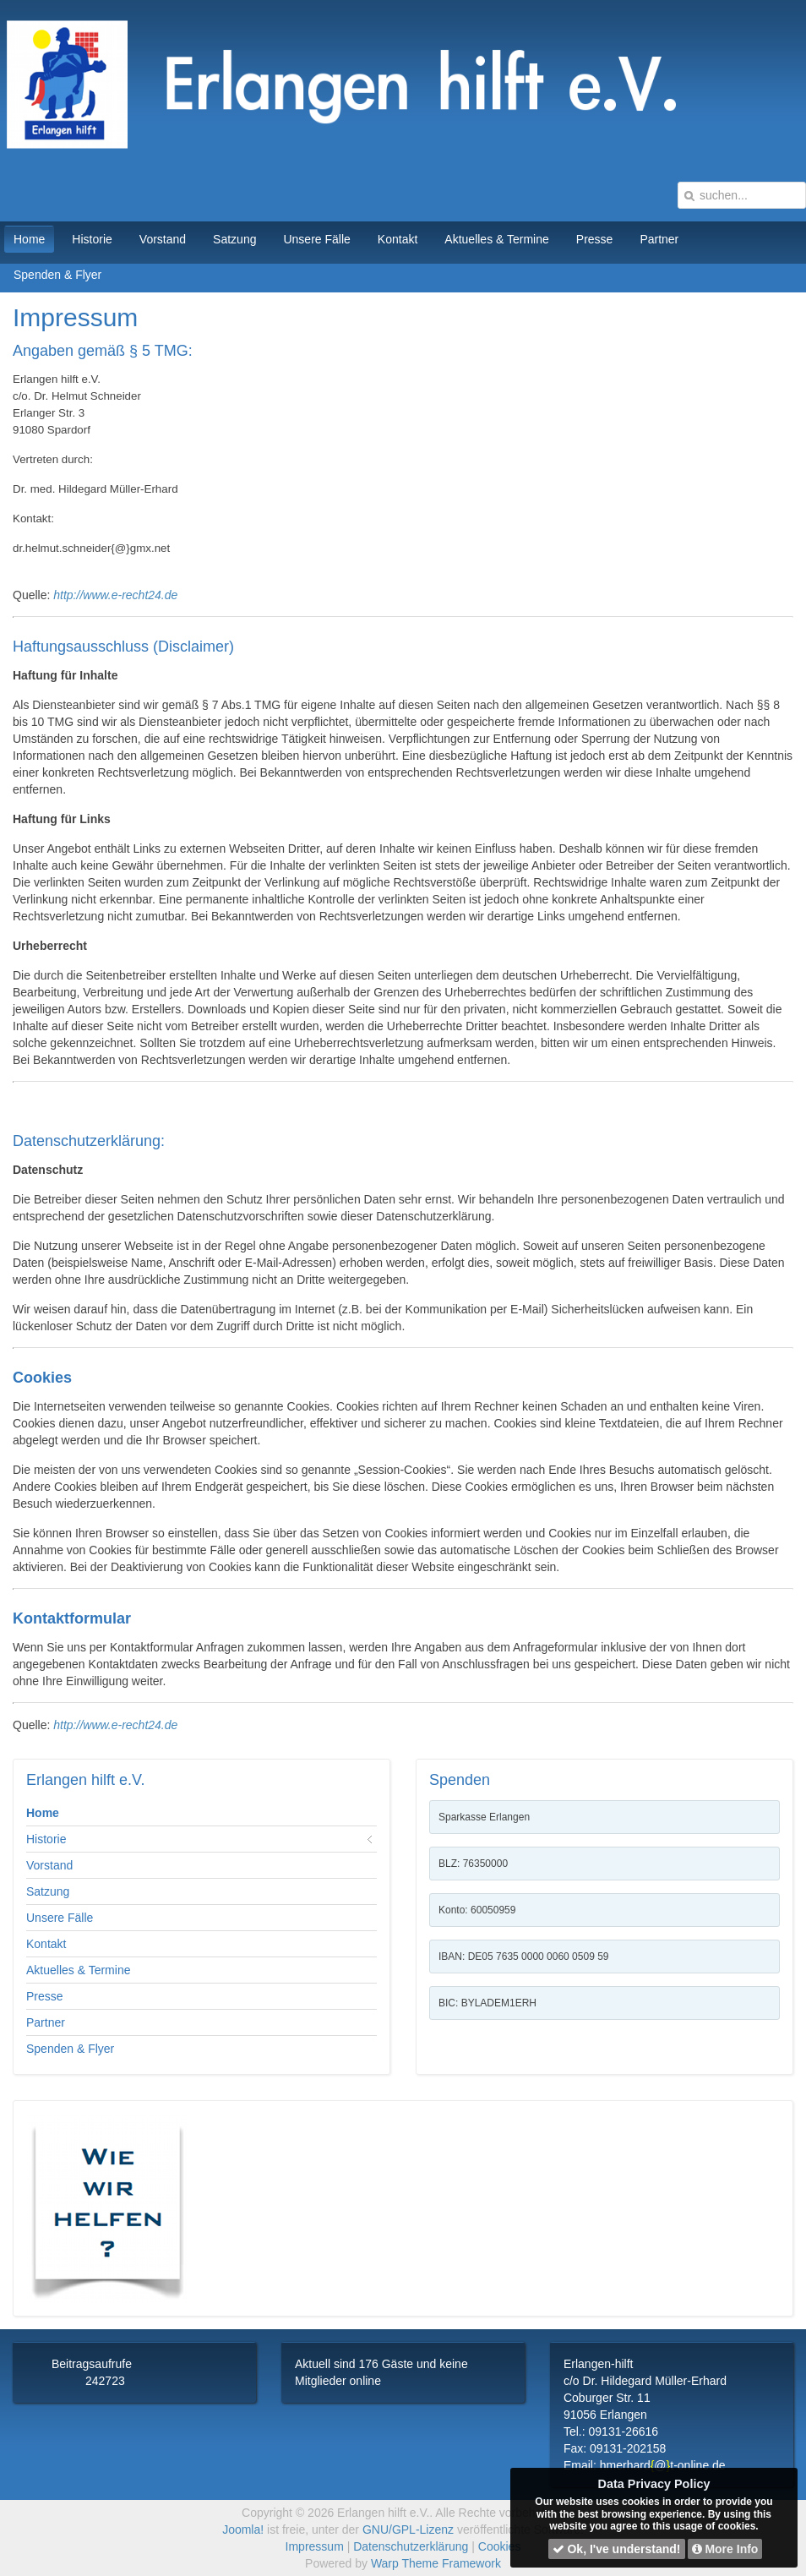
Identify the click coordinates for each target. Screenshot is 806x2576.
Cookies (499, 2546)
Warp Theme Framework (436, 2563)
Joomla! (243, 2529)
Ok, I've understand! (617, 2549)
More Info (725, 2549)
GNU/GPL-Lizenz (408, 2529)
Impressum (315, 2546)
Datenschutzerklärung (410, 2546)
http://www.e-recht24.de (115, 595)
